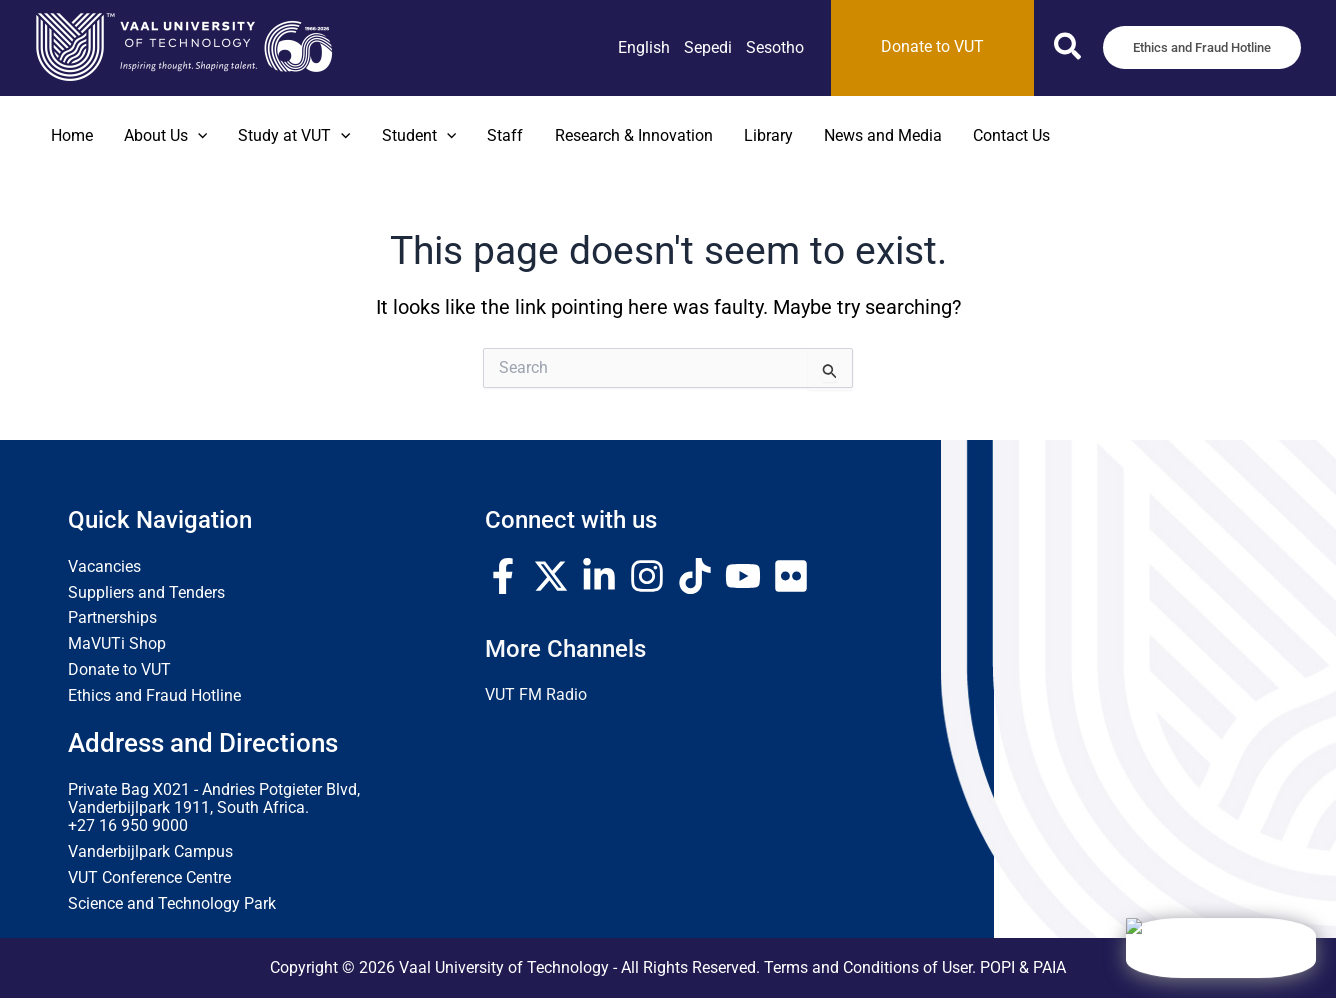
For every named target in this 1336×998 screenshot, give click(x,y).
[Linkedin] (599, 576)
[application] (197, 136)
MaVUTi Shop (117, 644)
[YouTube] (743, 576)
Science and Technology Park (172, 904)
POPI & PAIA (1023, 968)
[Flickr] (791, 576)
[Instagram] (647, 576)
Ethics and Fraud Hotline (154, 696)
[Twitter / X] (551, 576)
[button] (1068, 50)
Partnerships (112, 618)
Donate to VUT (119, 670)
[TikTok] (695, 576)
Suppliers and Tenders (146, 593)
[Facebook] (503, 576)
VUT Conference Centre (149, 878)
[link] (644, 48)
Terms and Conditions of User (868, 968)
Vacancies (104, 567)
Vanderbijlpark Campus (150, 852)
